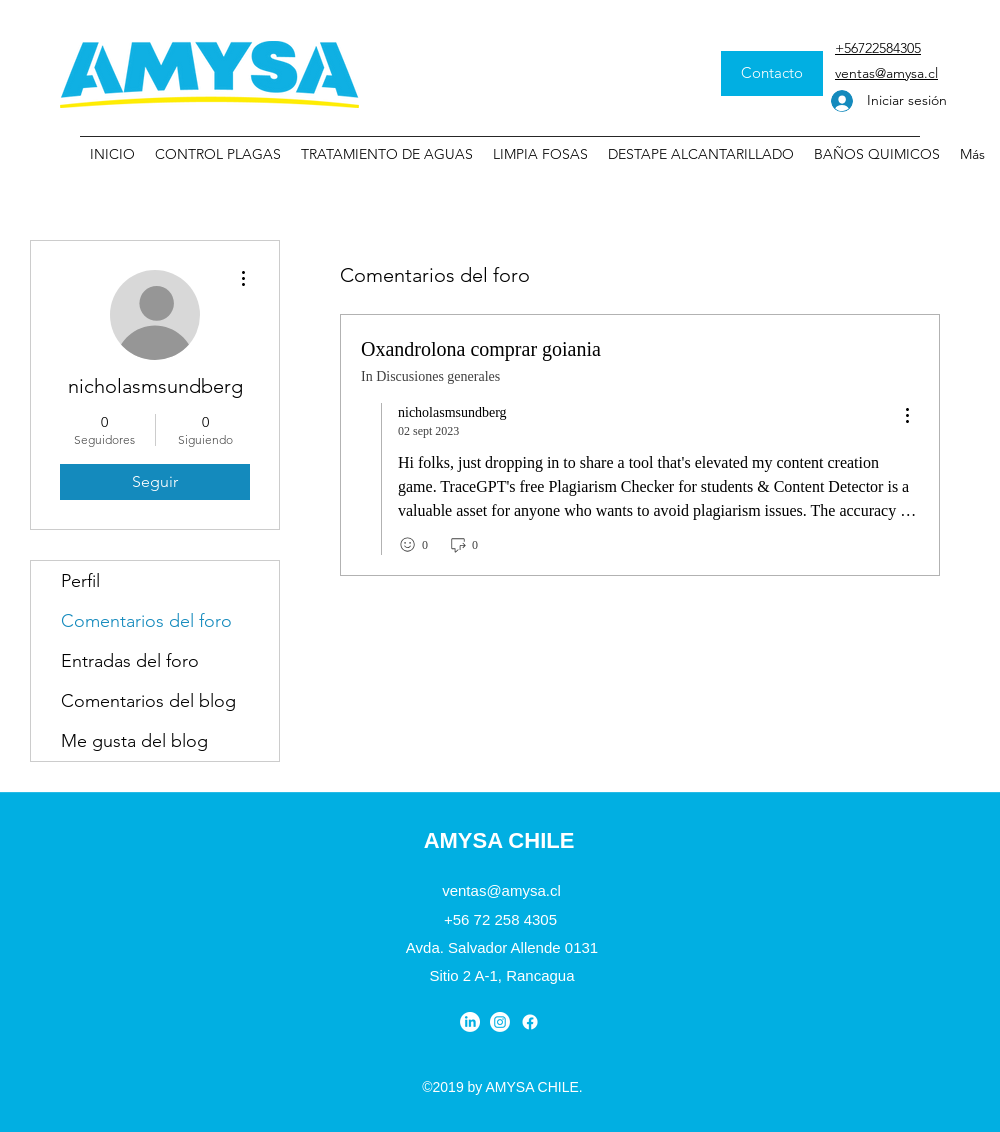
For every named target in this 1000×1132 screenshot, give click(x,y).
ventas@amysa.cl (501, 890)
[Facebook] (530, 1022)
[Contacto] (772, 73)
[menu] (907, 416)
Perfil (80, 581)
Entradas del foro (130, 661)
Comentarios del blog (148, 701)
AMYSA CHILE (499, 840)
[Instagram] (500, 1022)
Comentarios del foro (146, 621)
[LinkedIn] (470, 1022)
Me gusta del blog (134, 741)
